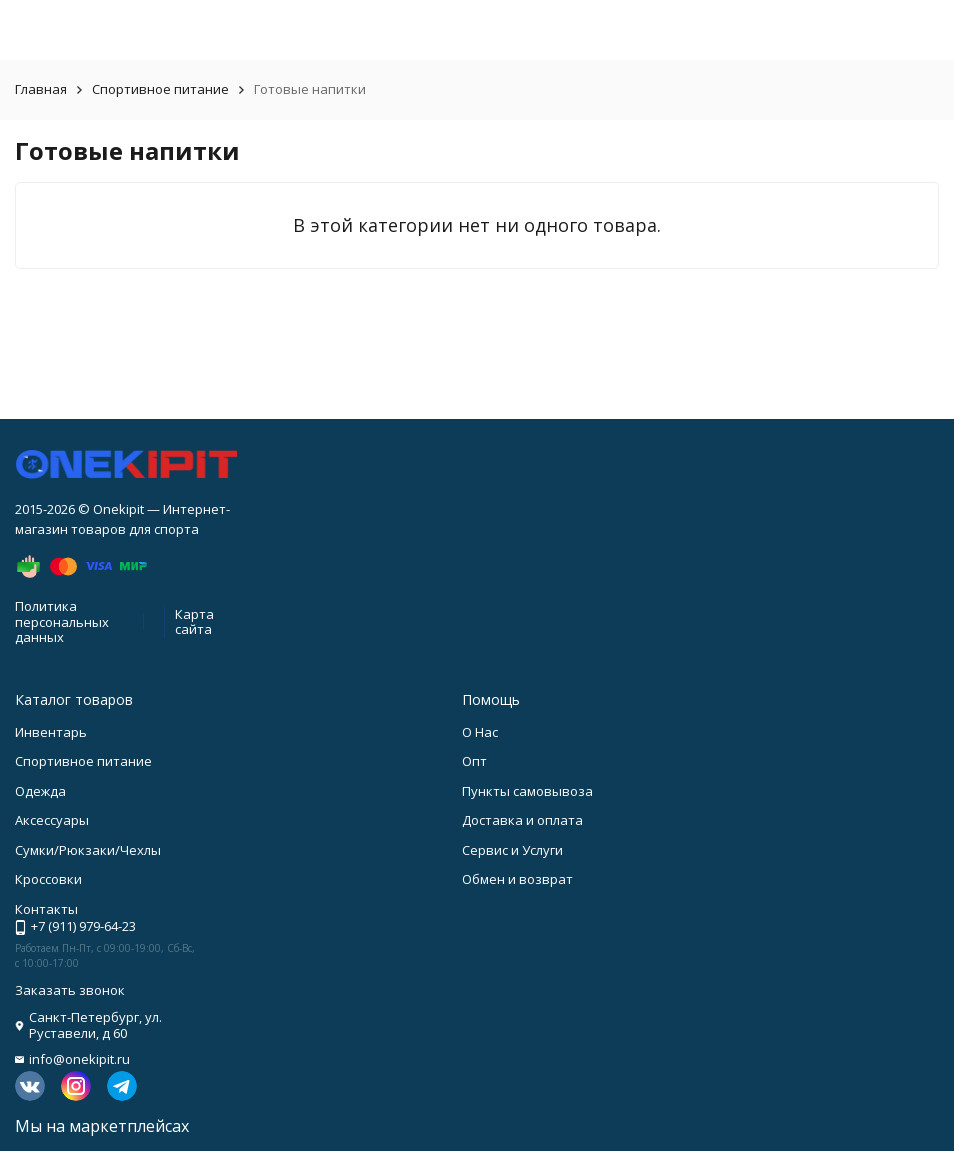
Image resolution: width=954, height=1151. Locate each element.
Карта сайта (194, 622)
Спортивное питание (160, 89)
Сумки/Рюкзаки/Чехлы (88, 850)
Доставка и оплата (522, 820)
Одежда (40, 791)
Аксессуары (52, 820)
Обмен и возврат (517, 879)
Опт (474, 761)
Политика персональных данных (62, 621)
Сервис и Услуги (512, 850)
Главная (41, 89)
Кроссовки (48, 879)
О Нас (480, 732)
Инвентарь (51, 732)
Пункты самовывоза (527, 791)
